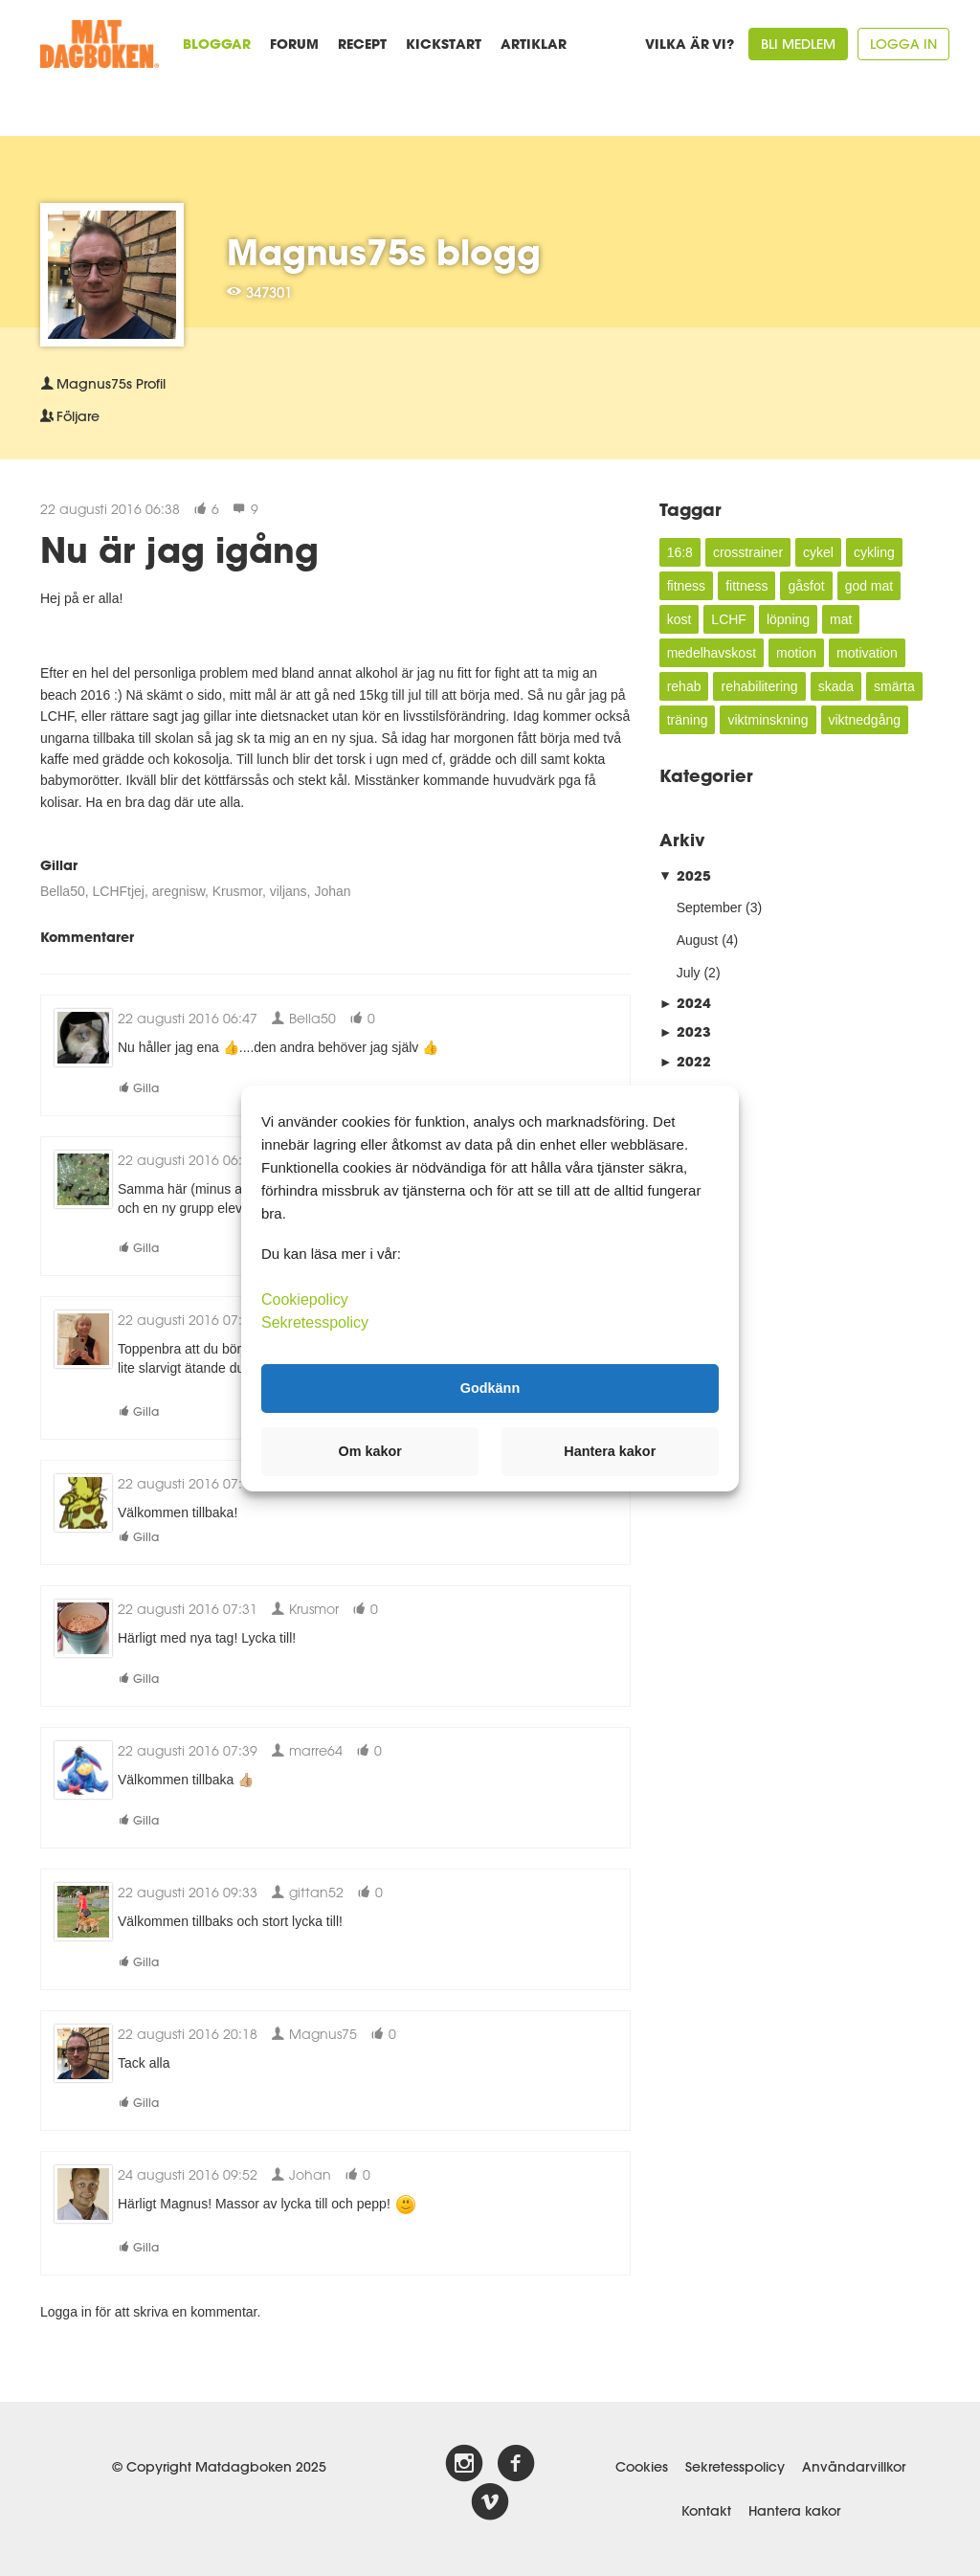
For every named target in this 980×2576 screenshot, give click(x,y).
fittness (746, 586)
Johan (332, 891)
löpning (788, 619)
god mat (869, 586)
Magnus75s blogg (384, 252)
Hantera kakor (794, 2511)
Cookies (641, 2466)
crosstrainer (748, 552)
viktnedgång (865, 720)
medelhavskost (711, 653)
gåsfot (806, 586)
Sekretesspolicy (735, 2466)
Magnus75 (314, 2034)
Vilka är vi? (689, 43)
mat (841, 619)
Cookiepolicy (304, 1298)
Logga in (903, 44)
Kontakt (706, 2511)
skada (836, 686)
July (689, 972)
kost (679, 619)
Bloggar (217, 43)
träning (687, 720)
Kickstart (443, 43)
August (698, 940)
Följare (70, 416)
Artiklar (534, 43)
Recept (362, 43)
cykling (874, 552)
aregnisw (178, 891)
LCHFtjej (118, 891)
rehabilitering (759, 686)
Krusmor (237, 891)
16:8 (680, 552)
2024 (685, 1003)
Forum (294, 43)
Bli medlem (798, 44)
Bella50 (62, 891)
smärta (894, 686)
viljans (288, 891)
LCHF (728, 619)
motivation (867, 653)
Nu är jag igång (179, 549)
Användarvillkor (853, 2466)
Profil (103, 383)
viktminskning (767, 720)
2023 (685, 1031)
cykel (818, 552)
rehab (684, 686)
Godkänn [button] (490, 1388)
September (709, 907)
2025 (685, 875)
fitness (686, 586)
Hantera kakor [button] (610, 1451)
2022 (685, 1061)
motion (796, 653)
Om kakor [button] (370, 1451)
